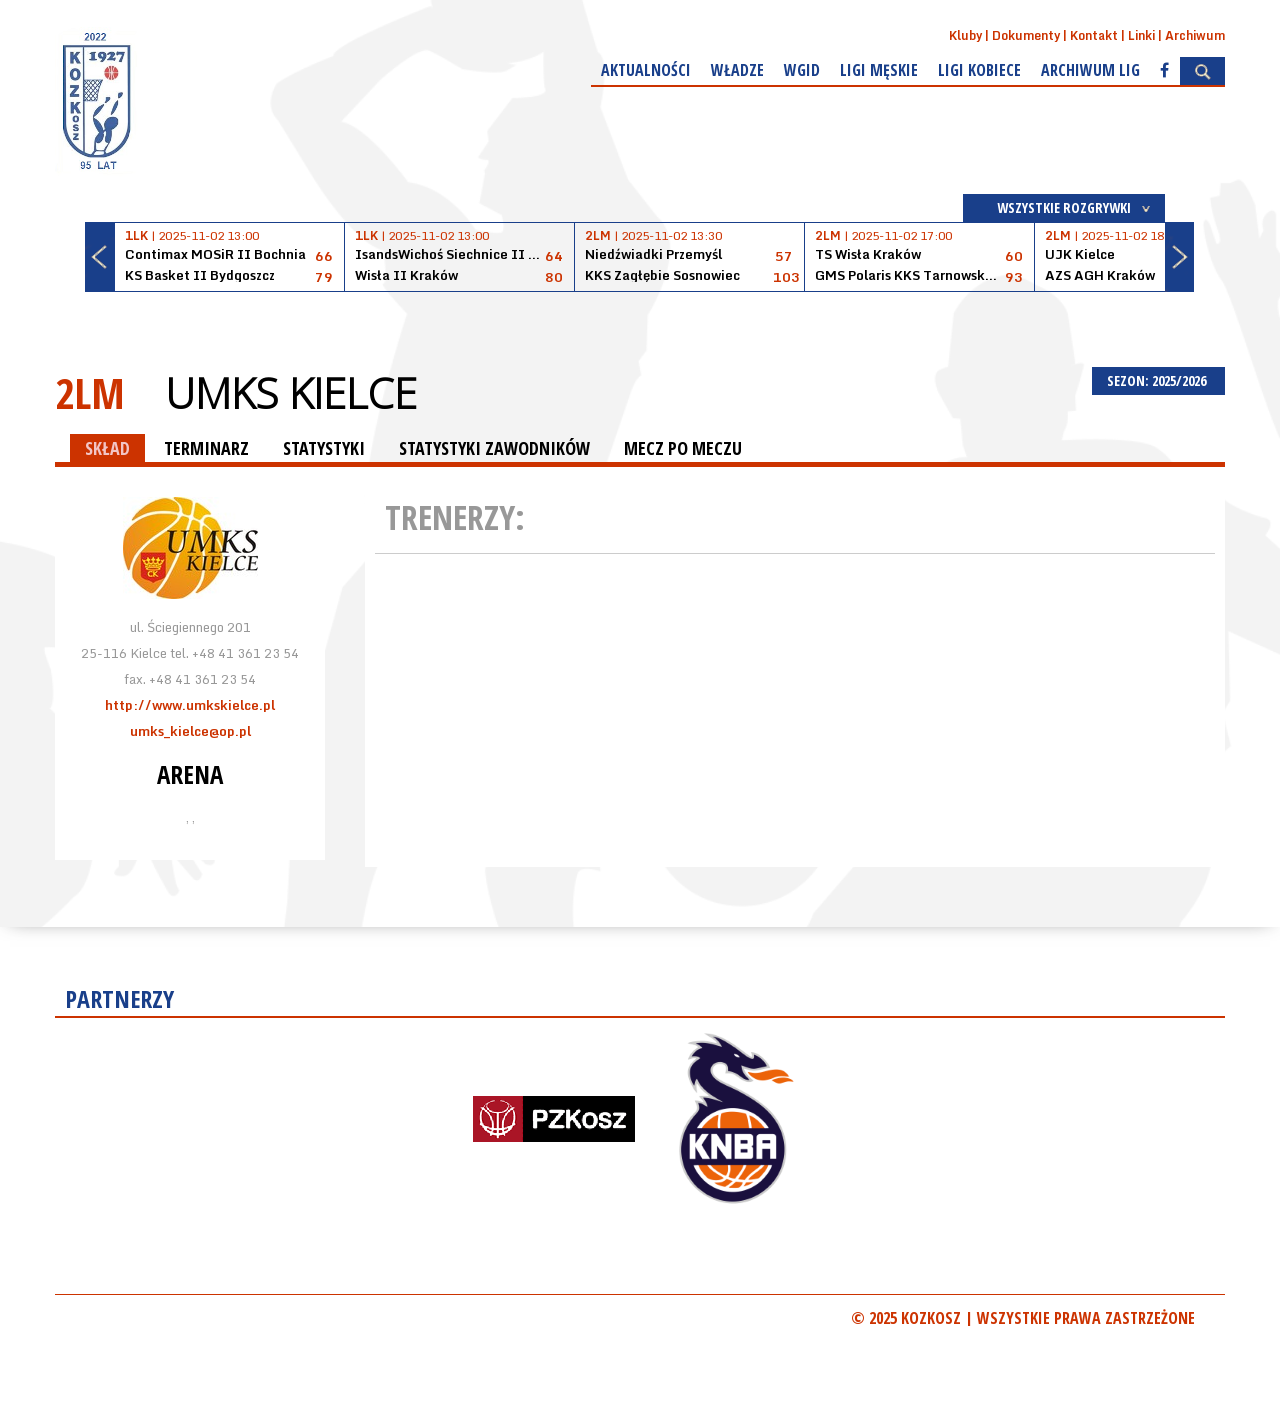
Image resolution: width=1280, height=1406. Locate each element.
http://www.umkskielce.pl (190, 705)
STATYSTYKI (324, 448)
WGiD (802, 70)
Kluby (965, 35)
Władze (737, 70)
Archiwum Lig (1090, 70)
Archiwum (1195, 35)
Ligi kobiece (979, 70)
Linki (1141, 35)
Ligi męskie (879, 70)
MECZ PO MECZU (683, 448)
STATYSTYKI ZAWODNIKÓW (494, 448)
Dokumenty (1026, 35)
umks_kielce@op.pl (190, 731)
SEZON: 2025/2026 (1158, 380)
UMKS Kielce (291, 393)
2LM (90, 392)
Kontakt (1094, 35)
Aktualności (646, 70)
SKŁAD (107, 448)
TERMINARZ (206, 448)
